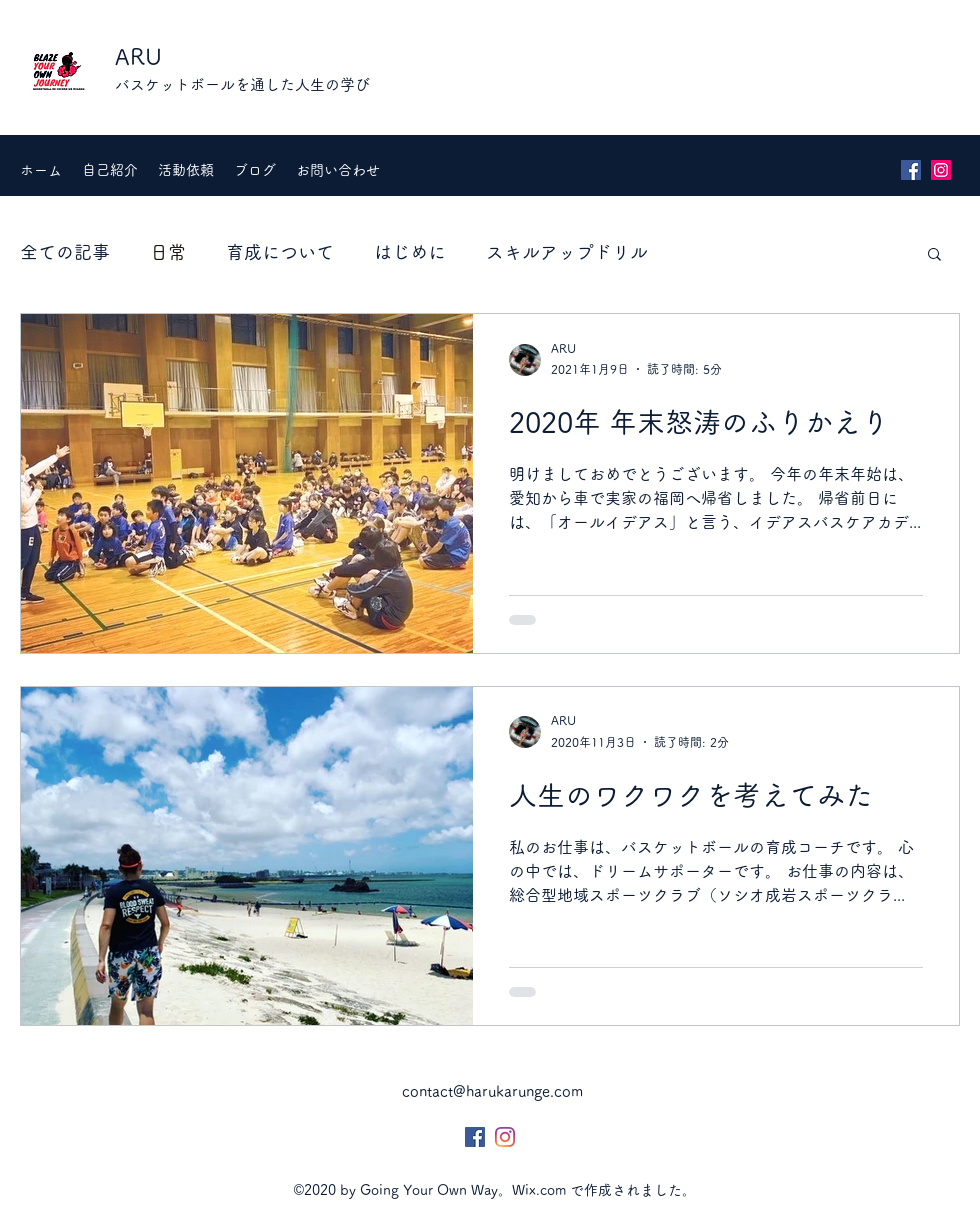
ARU (138, 57)
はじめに (410, 252)
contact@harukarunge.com (492, 1091)
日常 (168, 252)
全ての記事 (65, 252)
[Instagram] (941, 170)
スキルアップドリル (567, 252)
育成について (280, 252)
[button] (934, 255)
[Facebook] (911, 170)
